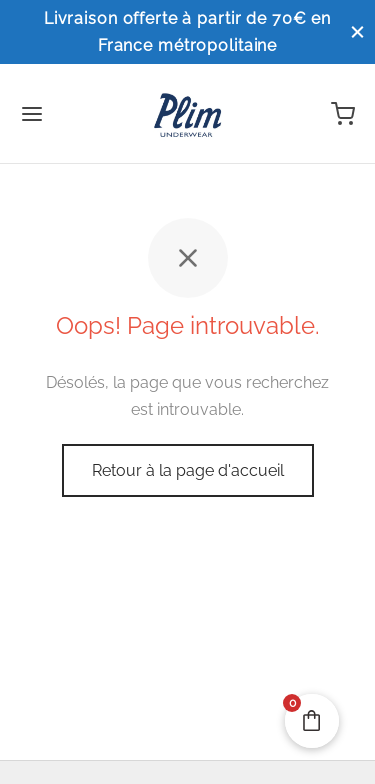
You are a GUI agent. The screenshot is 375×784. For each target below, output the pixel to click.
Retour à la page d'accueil (188, 470)
